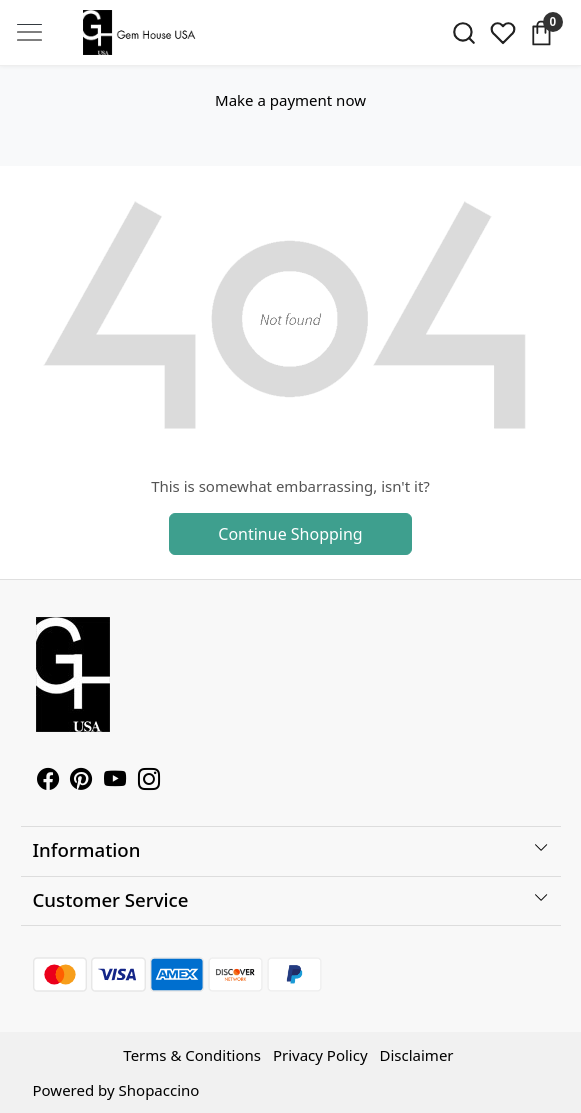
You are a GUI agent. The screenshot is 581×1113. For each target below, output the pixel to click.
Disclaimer (417, 1055)
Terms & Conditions (192, 1055)
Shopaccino (159, 1090)
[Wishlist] (502, 33)
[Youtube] (115, 781)
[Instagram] (149, 781)
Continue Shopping (290, 534)
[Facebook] (48, 781)
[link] (463, 33)
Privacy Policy (320, 1055)
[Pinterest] (81, 781)
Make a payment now (290, 100)
